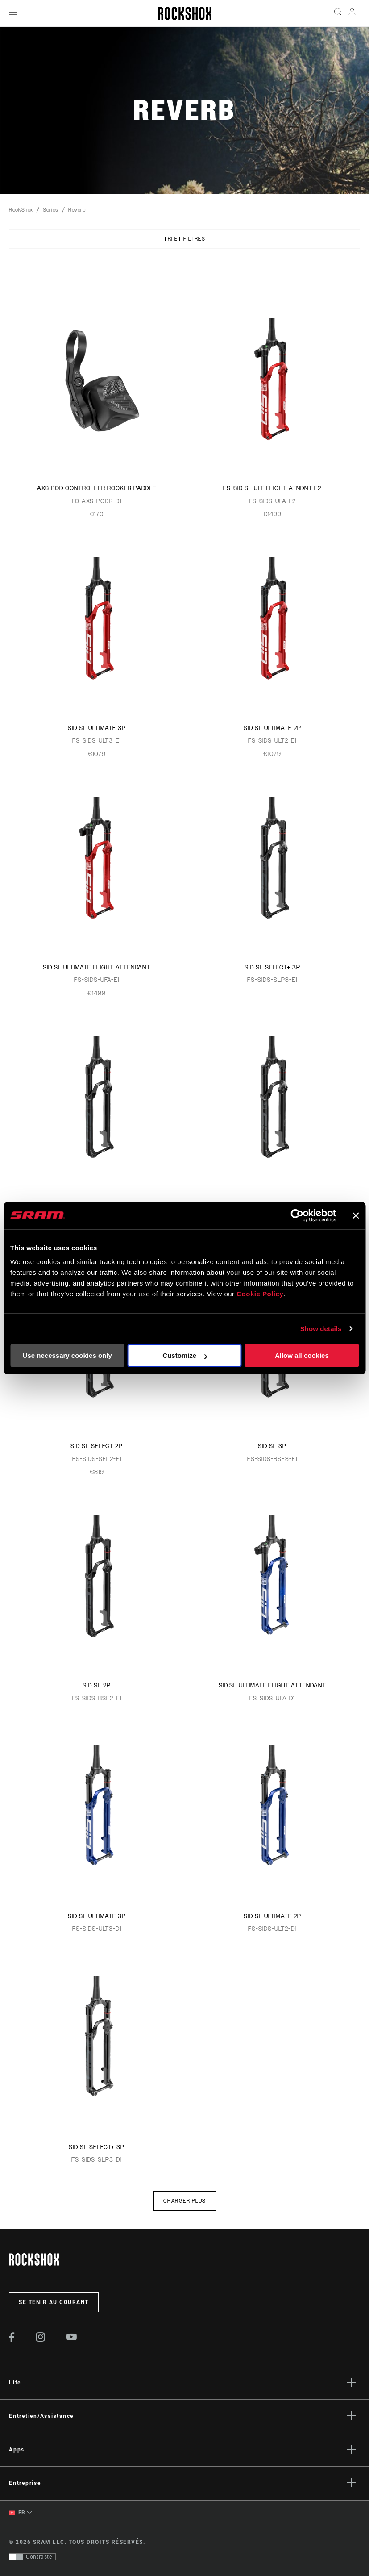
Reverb (77, 209)
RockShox (21, 209)
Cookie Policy (259, 1294)
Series (50, 209)
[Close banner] (355, 1215)
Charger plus (184, 2200)
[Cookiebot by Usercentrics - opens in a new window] (297, 1215)
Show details (321, 1328)
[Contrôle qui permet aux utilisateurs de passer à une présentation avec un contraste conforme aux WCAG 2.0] (32, 2556)
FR (17, 2512)
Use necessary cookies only (67, 1355)
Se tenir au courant (54, 2302)
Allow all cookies (302, 1355)
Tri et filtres (184, 238)
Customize (184, 1355)
